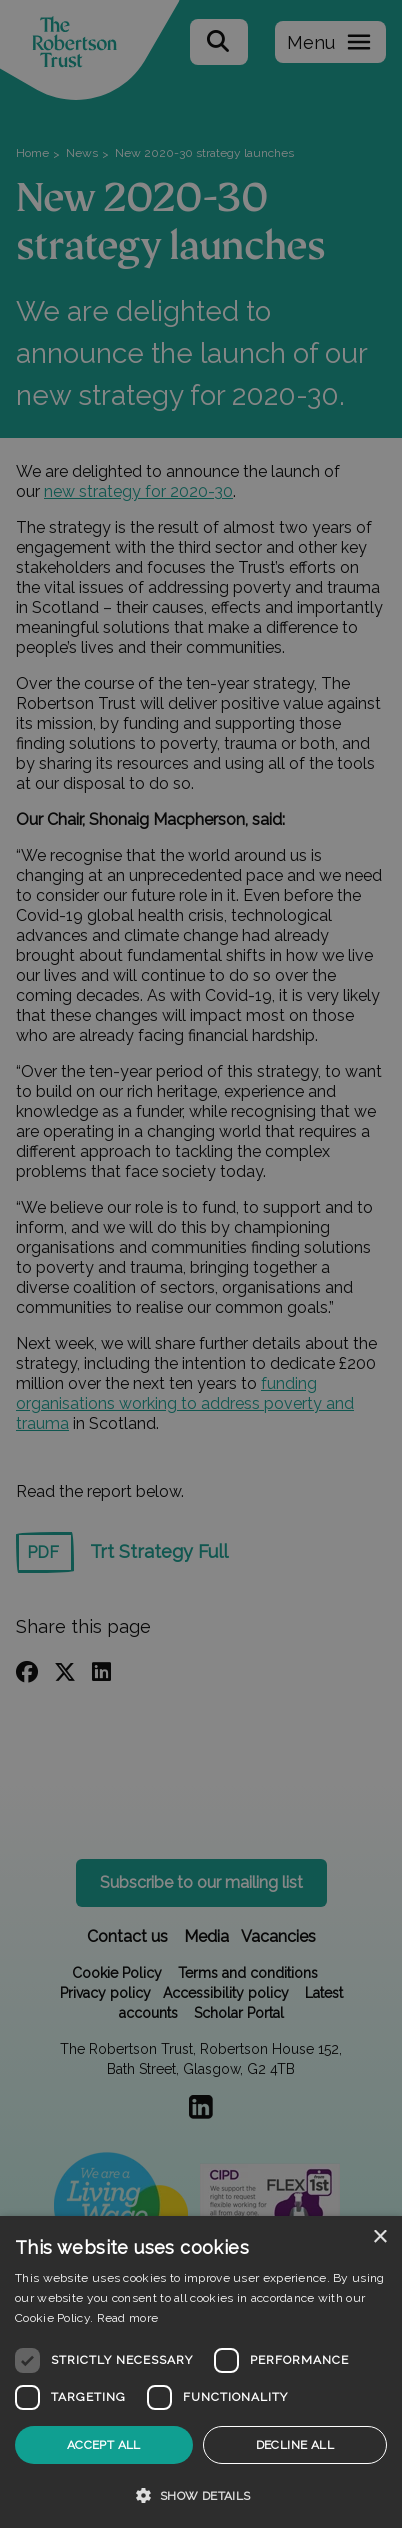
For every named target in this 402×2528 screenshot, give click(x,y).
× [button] (379, 2237)
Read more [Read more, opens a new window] (128, 2318)
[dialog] (201, 2372)
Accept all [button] (104, 2445)
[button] (201, 2495)
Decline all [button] (295, 2445)
